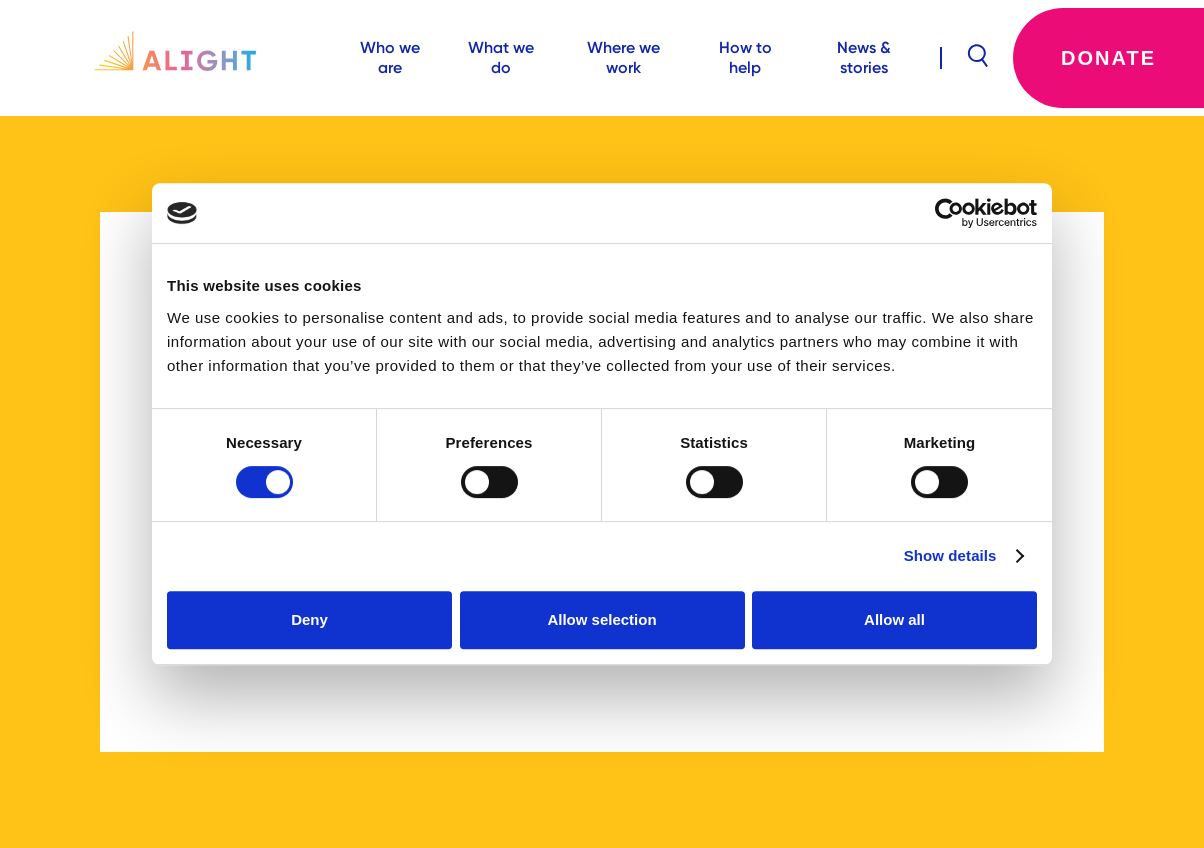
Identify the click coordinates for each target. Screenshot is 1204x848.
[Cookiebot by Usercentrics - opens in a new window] (949, 213)
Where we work (623, 57)
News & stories (864, 57)
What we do (501, 57)
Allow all (894, 619)
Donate (1108, 58)
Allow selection (601, 619)
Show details (950, 555)
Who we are (390, 57)
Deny (309, 619)
